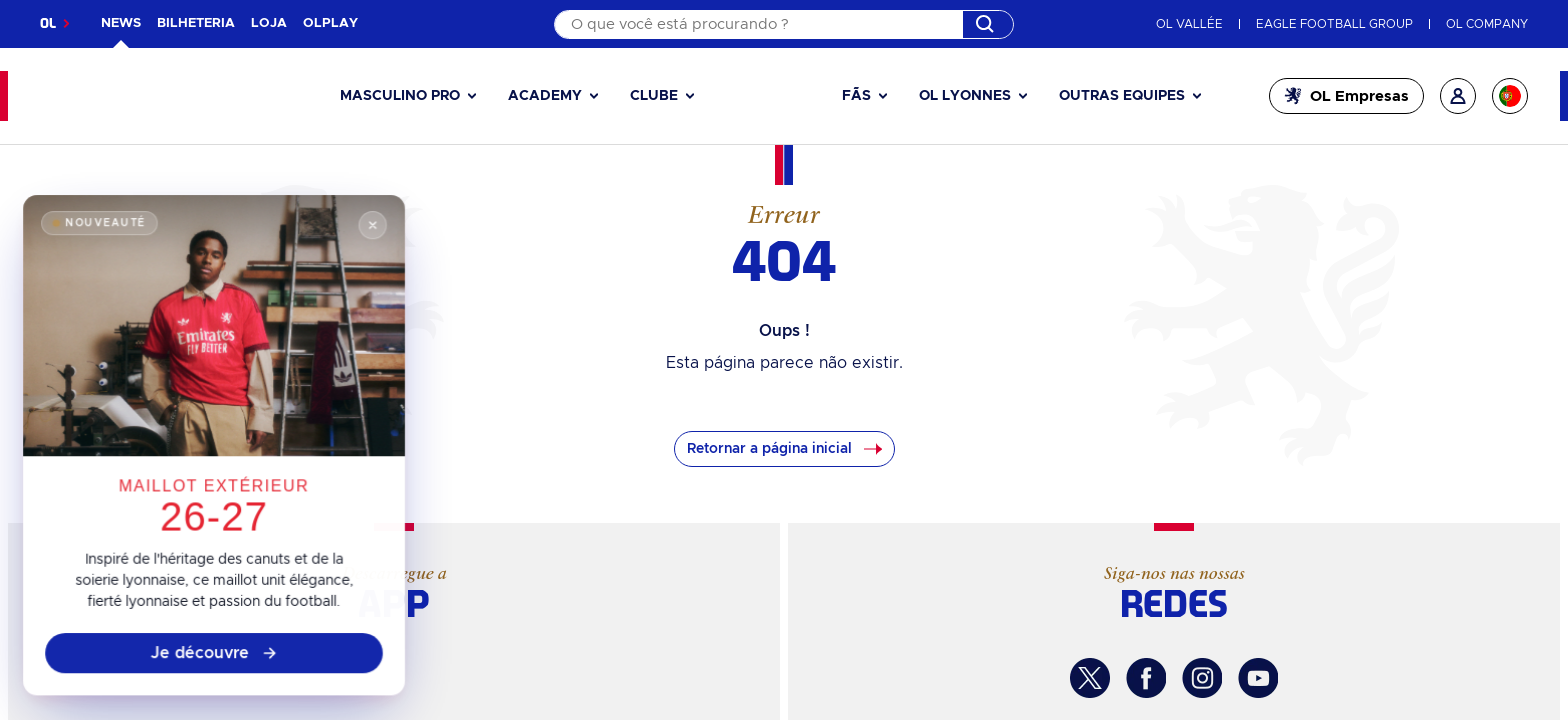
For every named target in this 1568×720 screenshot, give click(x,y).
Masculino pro (400, 96)
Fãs (856, 96)
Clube (654, 96)
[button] (408, 96)
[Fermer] (368, 239)
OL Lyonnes (965, 96)
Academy (545, 96)
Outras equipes (1122, 96)
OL (48, 23)
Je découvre (214, 658)
